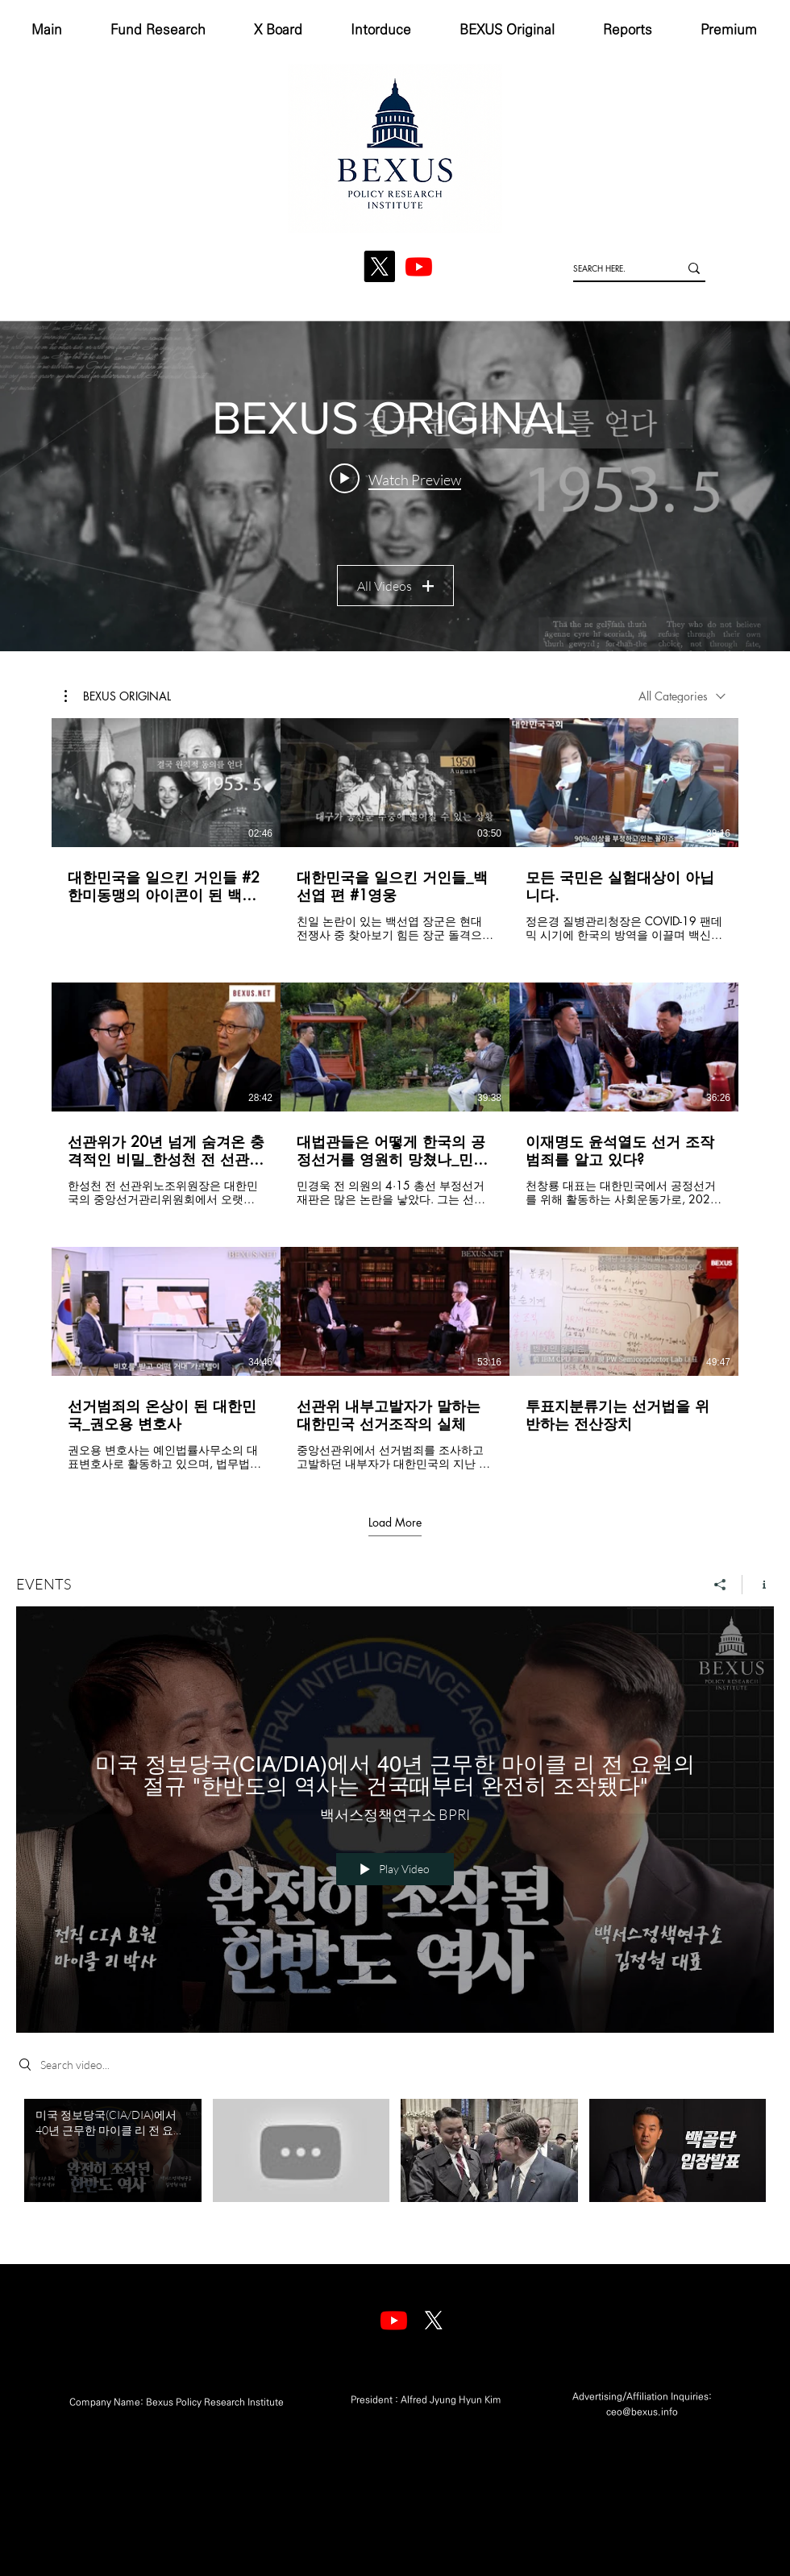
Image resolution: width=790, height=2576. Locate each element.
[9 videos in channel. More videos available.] (395, 1094)
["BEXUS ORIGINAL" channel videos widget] (395, 486)
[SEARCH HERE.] (614, 268)
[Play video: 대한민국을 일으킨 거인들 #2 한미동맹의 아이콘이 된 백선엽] (395, 479)
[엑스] (433, 2320)
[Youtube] (394, 2320)
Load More (395, 1521)
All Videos (395, 586)
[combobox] (682, 696)
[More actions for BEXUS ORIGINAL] (117, 696)
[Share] (720, 1583)
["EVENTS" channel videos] (395, 2169)
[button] (117, 696)
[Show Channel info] (758, 1583)
